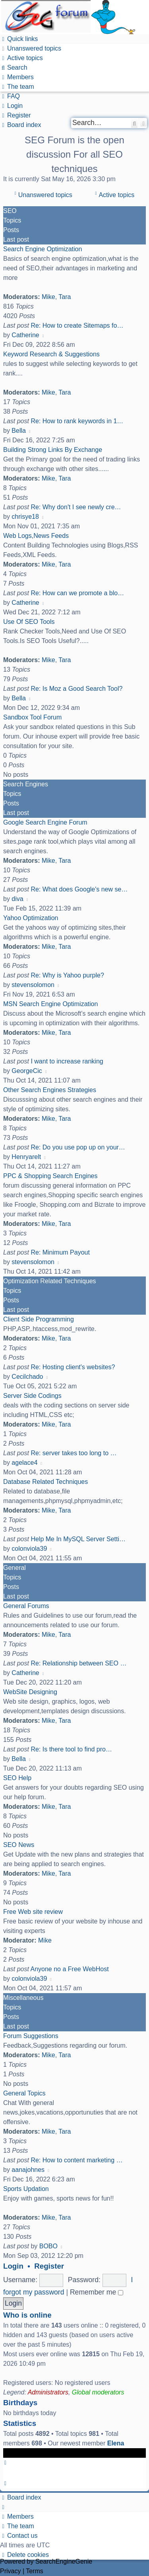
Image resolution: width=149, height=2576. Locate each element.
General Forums (26, 1606)
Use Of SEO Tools (29, 621)
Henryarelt (26, 1156)
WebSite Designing (30, 1692)
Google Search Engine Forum (45, 822)
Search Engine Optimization (42, 249)
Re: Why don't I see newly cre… (76, 507)
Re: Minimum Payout (60, 1252)
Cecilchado (27, 1376)
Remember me (96, 2292)
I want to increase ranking (67, 1061)
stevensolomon (33, 984)
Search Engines (25, 784)
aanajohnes (28, 2169)
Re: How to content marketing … (76, 2160)
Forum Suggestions (30, 2036)
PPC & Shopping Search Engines (50, 1176)
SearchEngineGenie (63, 2561)
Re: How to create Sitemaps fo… (77, 325)
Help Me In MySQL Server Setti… (78, 1539)
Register (49, 2266)
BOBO (48, 2246)
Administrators (48, 2392)
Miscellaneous (23, 1997)
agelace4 (24, 1462)
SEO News (18, 1844)
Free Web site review (33, 1911)
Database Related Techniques (45, 1481)
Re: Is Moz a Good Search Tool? (76, 688)
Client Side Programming (38, 1319)
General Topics (24, 2093)
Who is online (27, 2315)
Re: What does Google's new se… (79, 889)
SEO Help (17, 1778)
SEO (10, 210)
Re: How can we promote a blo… (77, 593)
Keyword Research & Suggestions (51, 354)
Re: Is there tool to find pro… (71, 1749)
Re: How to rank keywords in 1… (77, 421)
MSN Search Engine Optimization (50, 1004)
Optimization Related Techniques (49, 1281)
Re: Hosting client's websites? (73, 1367)
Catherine (25, 335)
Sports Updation (26, 2188)
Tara (64, 296)
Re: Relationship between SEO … (78, 1663)
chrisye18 (25, 516)
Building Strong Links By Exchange (52, 449)
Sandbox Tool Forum (32, 717)
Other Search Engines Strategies (49, 1090)
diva (17, 898)
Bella (19, 430)
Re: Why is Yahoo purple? (67, 975)
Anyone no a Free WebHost (70, 1969)
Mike (48, 296)
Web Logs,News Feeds (36, 535)
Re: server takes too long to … (73, 1453)
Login (13, 2266)
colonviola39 (29, 1548)
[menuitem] (30, 48)
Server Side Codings (32, 1395)
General (14, 1567)
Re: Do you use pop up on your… (78, 1147)
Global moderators (98, 2392)
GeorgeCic (27, 1070)
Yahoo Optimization (30, 918)
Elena (115, 2443)
